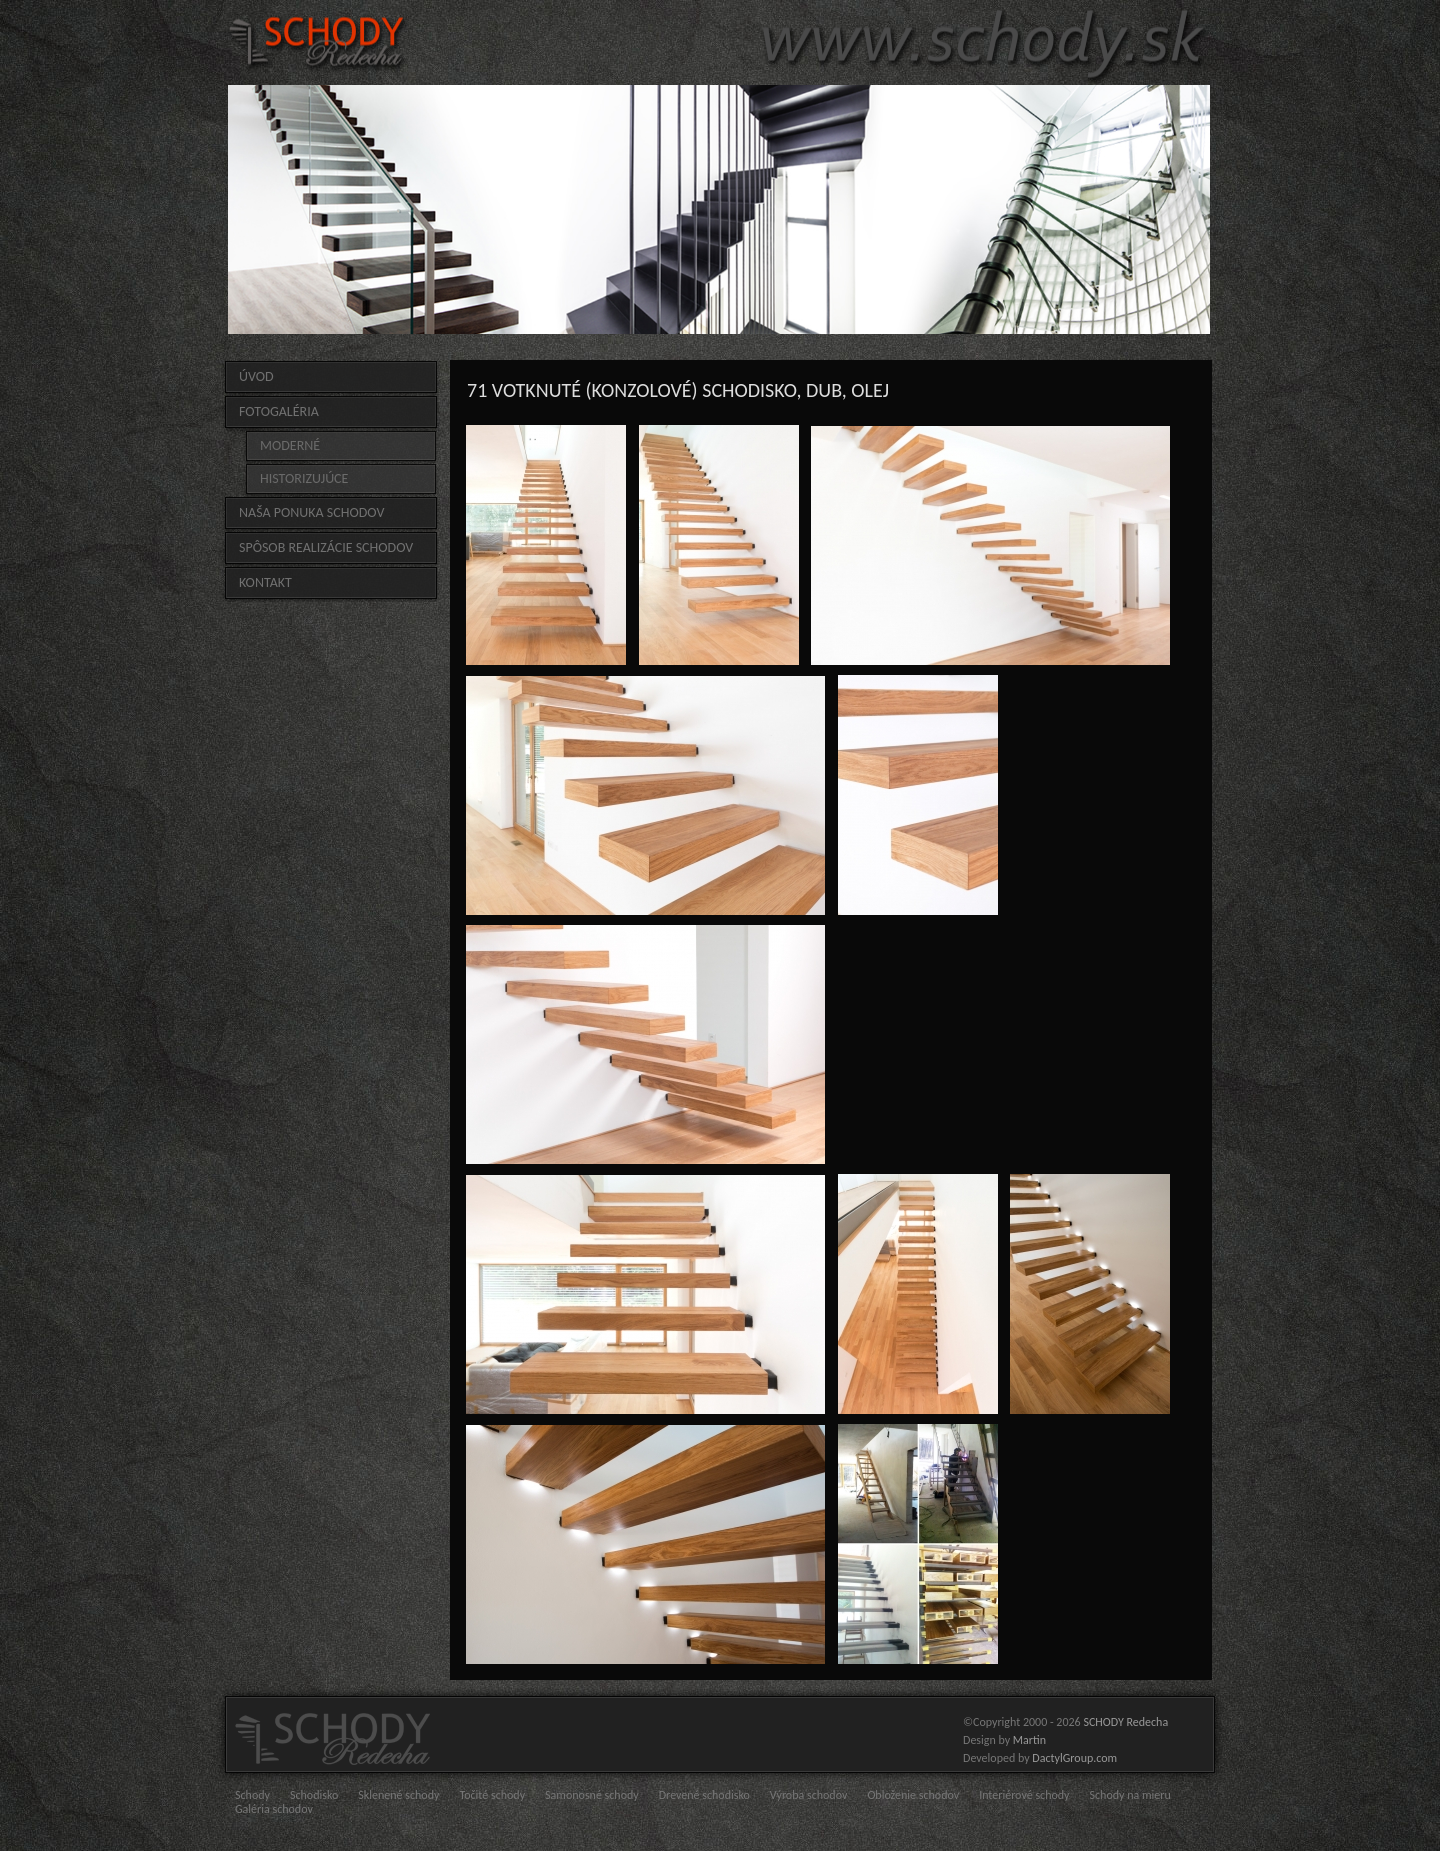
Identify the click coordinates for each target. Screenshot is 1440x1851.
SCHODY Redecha (1125, 1722)
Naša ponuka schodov (311, 512)
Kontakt (265, 582)
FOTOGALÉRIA (279, 411)
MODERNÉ (290, 445)
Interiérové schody (1024, 1795)
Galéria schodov (274, 1809)
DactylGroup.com (1074, 1758)
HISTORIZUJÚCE (304, 478)
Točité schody (492, 1795)
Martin (1029, 1740)
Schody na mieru (1130, 1795)
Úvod (256, 376)
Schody (252, 1795)
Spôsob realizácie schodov (326, 547)
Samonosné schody (592, 1795)
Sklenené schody (398, 1795)
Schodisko (314, 1795)
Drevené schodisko (704, 1795)
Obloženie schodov (913, 1795)
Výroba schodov (809, 1795)
